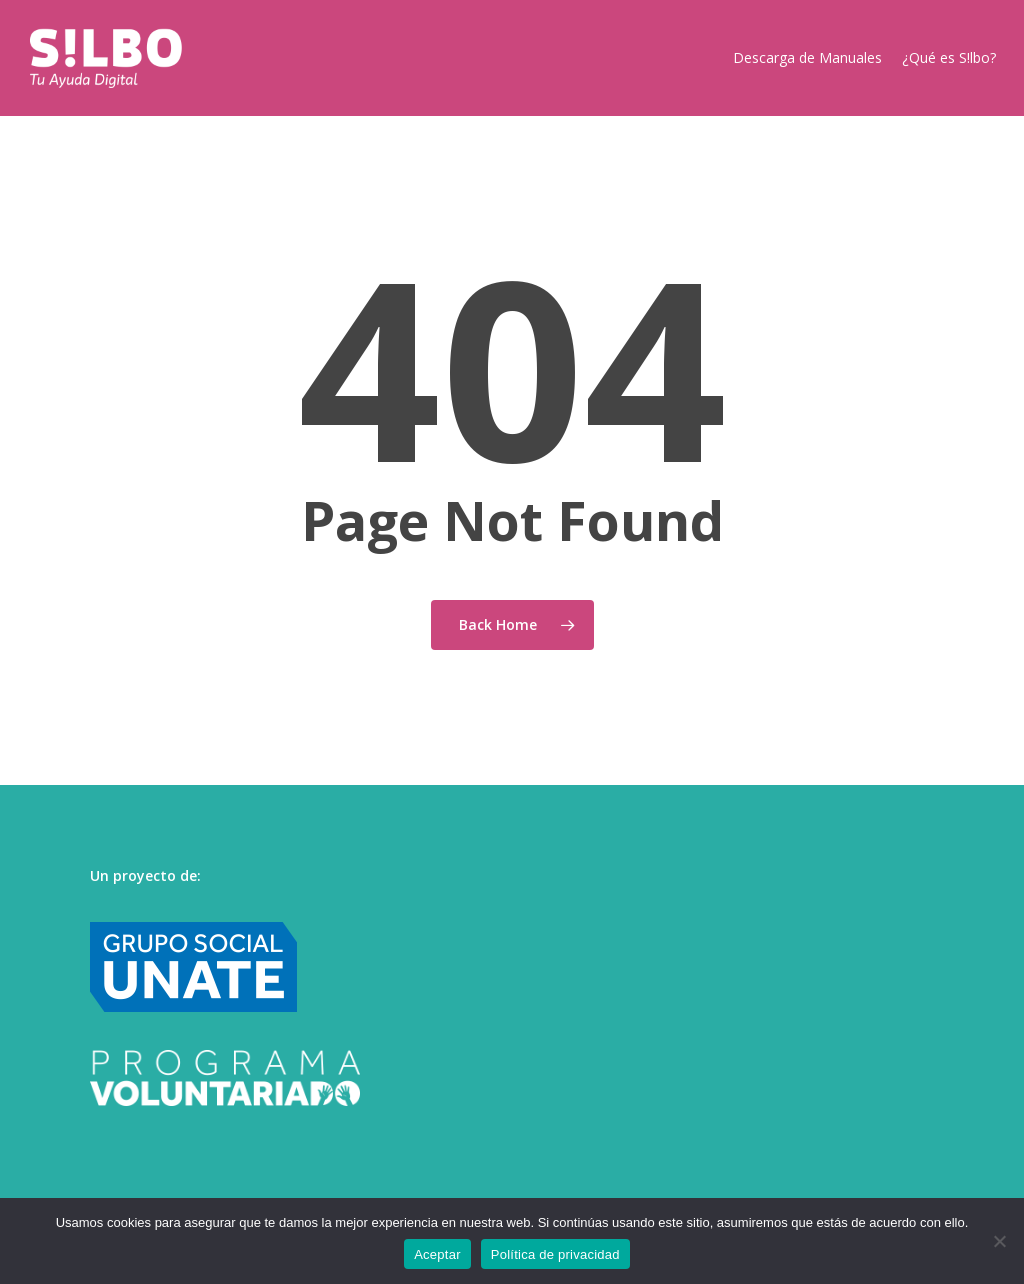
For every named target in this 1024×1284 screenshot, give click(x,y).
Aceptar (437, 1254)
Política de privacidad (555, 1254)
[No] (999, 1241)
